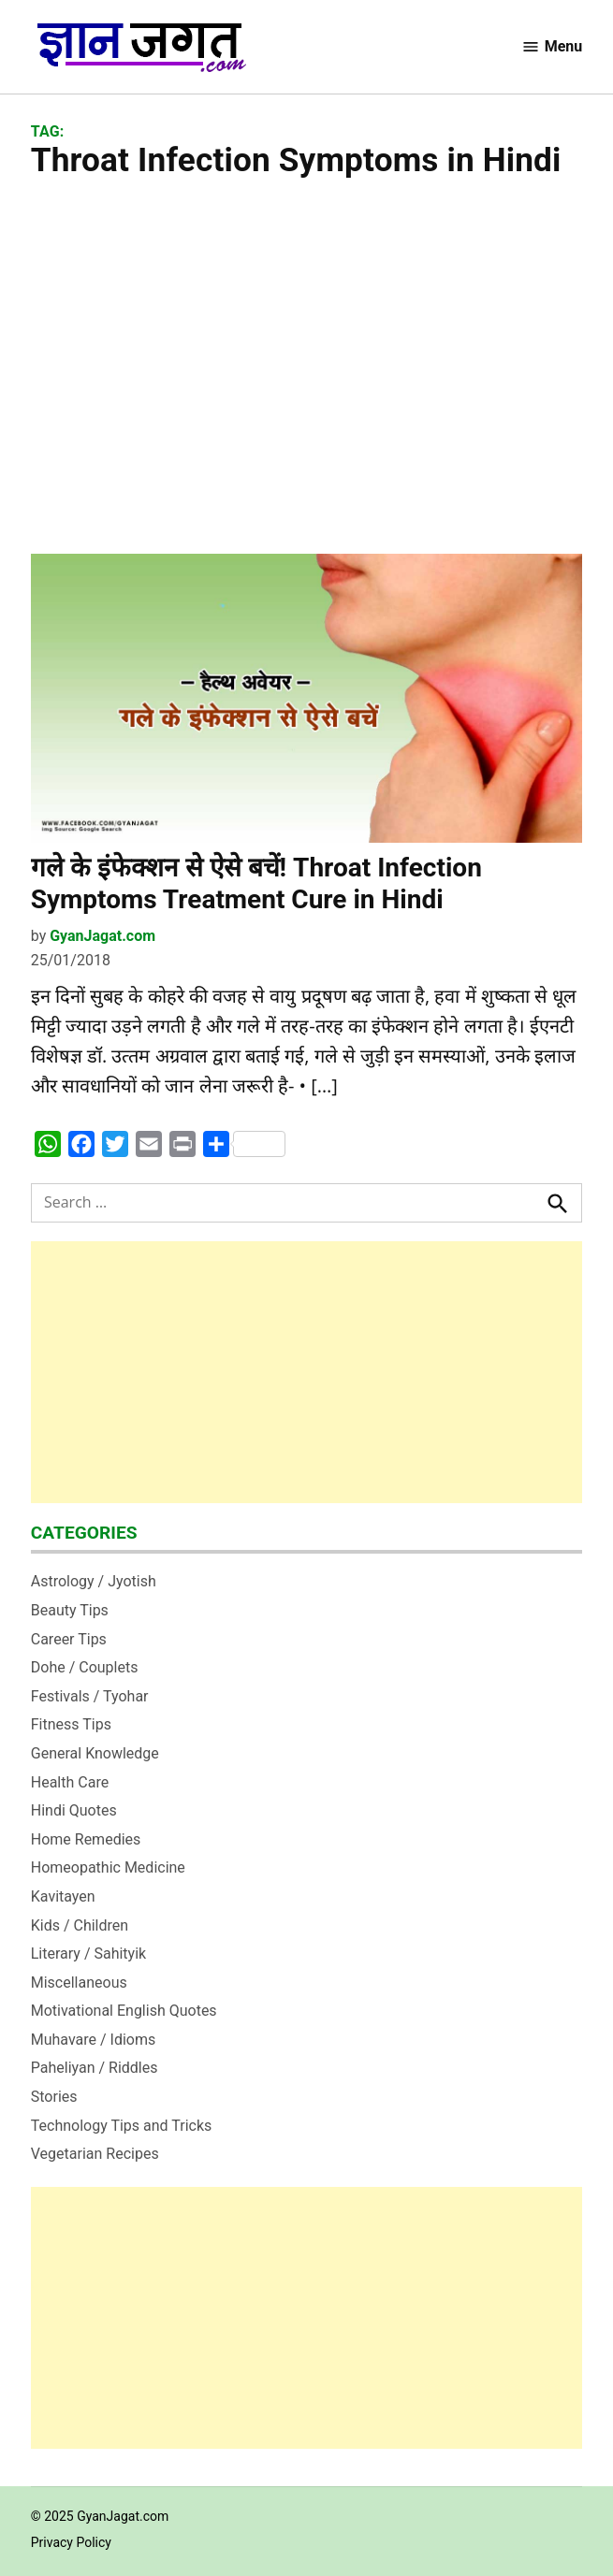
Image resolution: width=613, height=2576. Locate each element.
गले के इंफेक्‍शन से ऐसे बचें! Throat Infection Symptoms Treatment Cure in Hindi (256, 883)
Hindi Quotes (74, 1810)
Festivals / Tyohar (90, 1696)
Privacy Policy (71, 2542)
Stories (54, 2097)
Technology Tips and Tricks (121, 2126)
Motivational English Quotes (124, 2010)
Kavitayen (63, 1896)
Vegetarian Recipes (95, 2154)
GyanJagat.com (102, 936)
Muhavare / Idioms (93, 2039)
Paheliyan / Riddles (94, 2068)
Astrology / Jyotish (93, 1581)
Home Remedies (86, 1839)
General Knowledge (95, 1753)
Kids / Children (79, 1925)
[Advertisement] (307, 367)
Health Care (70, 1782)
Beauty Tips (70, 1610)
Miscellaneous (79, 1982)
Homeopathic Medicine (108, 1867)
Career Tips (69, 1639)
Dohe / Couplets (85, 1667)
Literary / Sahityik (88, 1953)
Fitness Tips (71, 1724)
